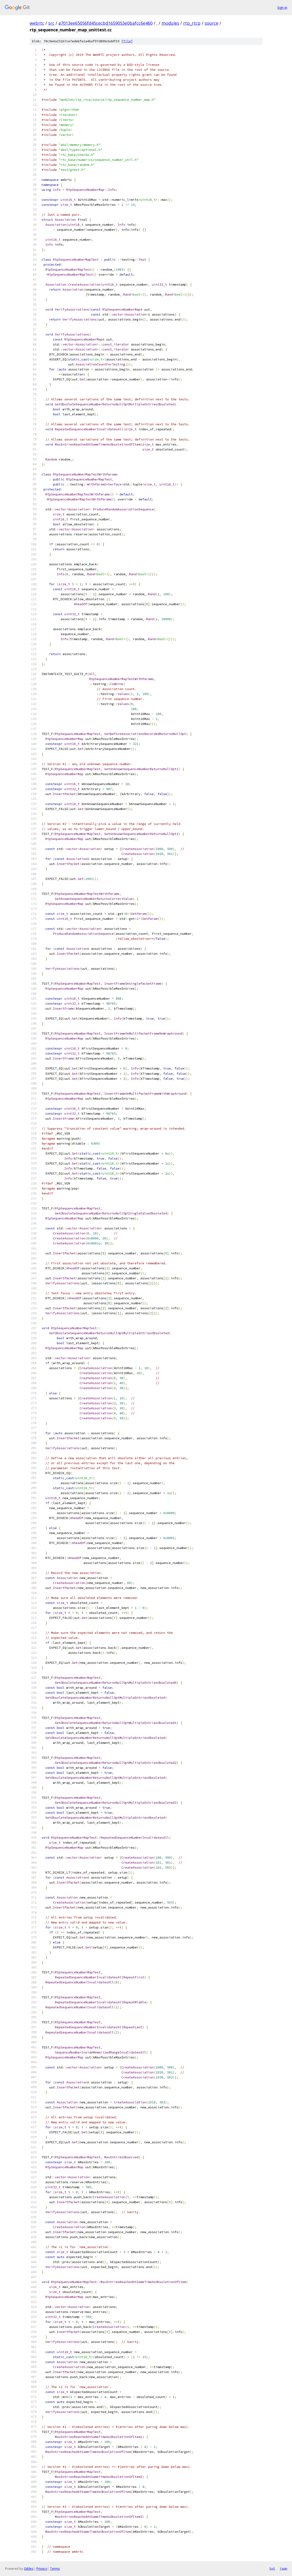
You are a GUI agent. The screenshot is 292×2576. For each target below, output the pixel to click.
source (211, 23)
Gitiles (28, 2568)
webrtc (37, 23)
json (283, 2568)
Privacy (41, 2568)
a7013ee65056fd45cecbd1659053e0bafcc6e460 (105, 23)
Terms (55, 2568)
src (51, 23)
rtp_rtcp (192, 23)
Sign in (282, 7)
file (127, 41)
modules (170, 23)
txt (272, 2568)
